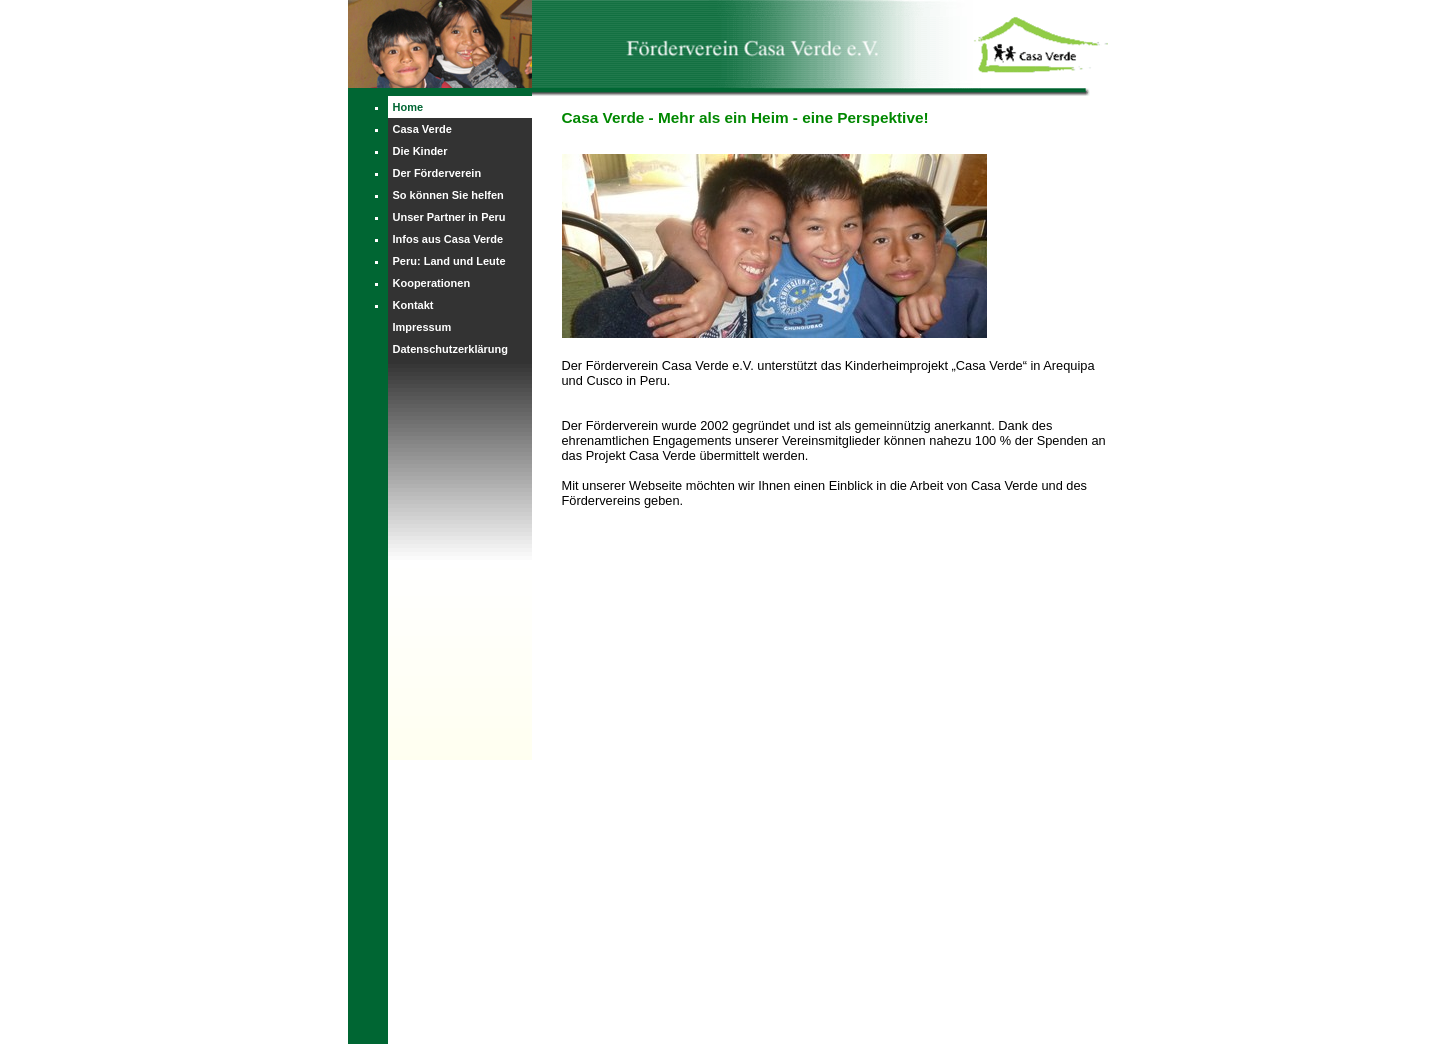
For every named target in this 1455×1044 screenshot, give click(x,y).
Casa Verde (422, 129)
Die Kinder (420, 151)
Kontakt (413, 305)
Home (408, 107)
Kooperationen (432, 283)
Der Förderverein (437, 173)
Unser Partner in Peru (449, 217)
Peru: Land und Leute (449, 261)
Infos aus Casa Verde (448, 239)
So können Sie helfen (448, 195)
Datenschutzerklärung (451, 349)
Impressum (422, 327)
